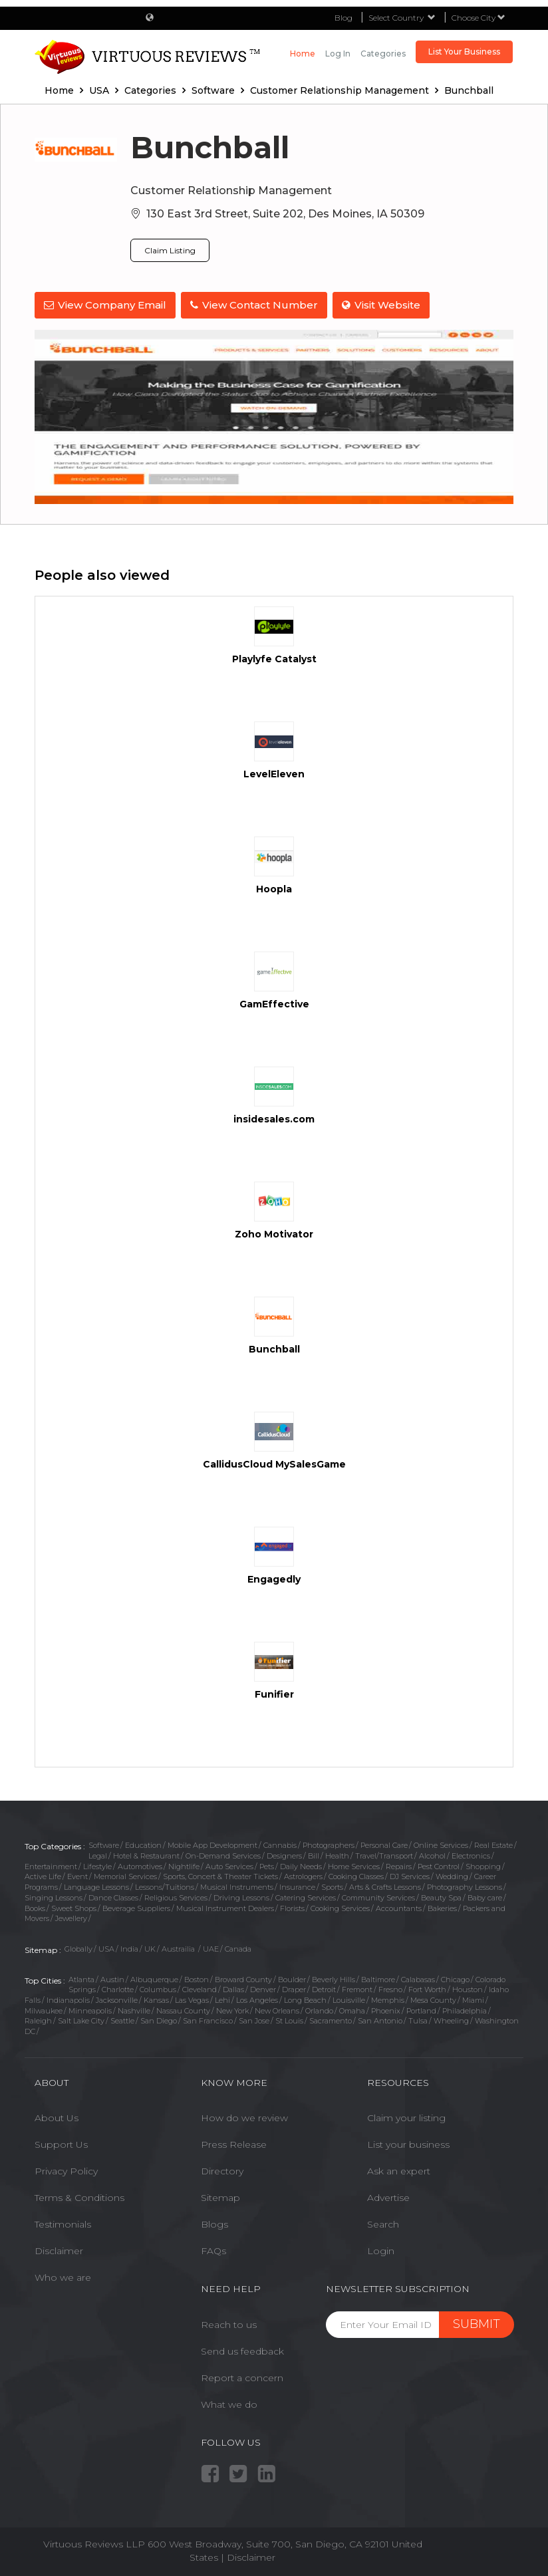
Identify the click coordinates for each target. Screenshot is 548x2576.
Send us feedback (242, 2349)
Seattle (122, 2019)
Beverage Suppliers (136, 1906)
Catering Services (305, 1896)
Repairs (399, 1865)
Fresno (390, 1988)
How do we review (244, 2117)
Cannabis (280, 1844)
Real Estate (493, 1844)
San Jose (254, 2019)
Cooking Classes (356, 1875)
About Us (56, 2117)
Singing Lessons (53, 1896)
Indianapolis (68, 1998)
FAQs (213, 2249)
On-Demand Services (223, 1854)
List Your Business (464, 52)
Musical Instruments (236, 1885)
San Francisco (208, 2019)
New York (232, 2009)
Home (302, 54)
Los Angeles (257, 1998)
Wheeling (451, 2019)
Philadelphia (464, 2009)
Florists (292, 1906)
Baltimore (378, 1977)
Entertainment (51, 1865)
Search (383, 2223)
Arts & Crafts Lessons (385, 1885)
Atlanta (81, 1977)
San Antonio (380, 2019)
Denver (263, 1988)
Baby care (485, 1896)
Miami (473, 1998)
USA (106, 1947)
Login (380, 2249)
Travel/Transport (384, 1854)
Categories (383, 54)
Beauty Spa (441, 1896)
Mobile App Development (212, 1844)
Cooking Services (340, 1906)
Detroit (324, 1988)
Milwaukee (44, 2009)
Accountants (399, 1906)
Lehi (222, 1998)
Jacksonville (117, 1998)
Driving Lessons (241, 1896)
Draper (294, 1988)
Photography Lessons (464, 1885)
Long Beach (305, 1998)
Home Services (354, 1865)
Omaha (352, 2009)
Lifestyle (97, 1865)
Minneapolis (90, 2009)
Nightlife (184, 1865)
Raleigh (38, 2019)
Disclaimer (59, 2249)
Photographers (328, 1844)
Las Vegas (192, 1998)
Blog (343, 18)
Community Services (378, 1896)
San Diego (158, 2019)
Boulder (292, 1977)
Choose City (478, 18)
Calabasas (418, 1977)
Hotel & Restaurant (146, 1854)
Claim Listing (170, 250)
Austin (112, 1977)
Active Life (43, 1875)
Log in (337, 54)
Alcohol (432, 1854)
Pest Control (439, 1865)
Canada (238, 1947)
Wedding (452, 1875)
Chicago (455, 1977)
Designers (284, 1854)
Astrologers (303, 1875)
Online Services (441, 1844)
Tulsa (418, 2019)
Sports (332, 1885)
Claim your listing (406, 2117)
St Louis (289, 2019)
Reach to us (229, 2323)
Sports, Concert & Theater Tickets (220, 1875)
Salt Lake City (81, 2019)
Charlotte (118, 1988)
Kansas (156, 1998)
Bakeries (442, 1906)
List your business (408, 2143)
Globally (78, 1947)
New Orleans (277, 2009)
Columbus (158, 1988)
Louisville (349, 1998)
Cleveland (199, 1988)
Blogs (214, 2223)
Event (77, 1875)
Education (143, 1844)
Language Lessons (96, 1885)
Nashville (134, 2009)
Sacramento (330, 2019)
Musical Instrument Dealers (225, 1906)
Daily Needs (301, 1865)
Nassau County (183, 2009)
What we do (229, 2402)
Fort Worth (427, 1988)
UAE (211, 1947)
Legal (97, 1854)
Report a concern (242, 2376)
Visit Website (383, 305)
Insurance (297, 1885)
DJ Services (410, 1875)
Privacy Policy (66, 2170)
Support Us (61, 2143)
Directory (222, 2170)
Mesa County (433, 1998)
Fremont (357, 1988)
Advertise (388, 2196)
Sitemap (220, 2196)
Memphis (387, 1998)
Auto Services (229, 1865)
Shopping (483, 1865)
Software (103, 1844)
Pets (266, 1865)
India (129, 1947)
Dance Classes (113, 1896)
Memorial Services (125, 1875)
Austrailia (179, 1947)
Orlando (319, 2009)
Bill (313, 1854)
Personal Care (384, 1844)
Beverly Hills (333, 1977)
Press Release (234, 2143)
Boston (196, 1977)
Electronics (471, 1854)
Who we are (63, 2276)
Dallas (233, 1988)
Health (337, 1854)
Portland (421, 2009)
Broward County (243, 1977)
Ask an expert (398, 2170)
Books (35, 1906)
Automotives (140, 1865)
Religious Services (175, 1896)
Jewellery (71, 1917)
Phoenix (385, 2009)
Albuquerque (154, 1977)
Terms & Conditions (79, 2196)
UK (150, 1947)
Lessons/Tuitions (164, 1885)
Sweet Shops (73, 1906)
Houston (467, 1988)
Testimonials (63, 2223)
